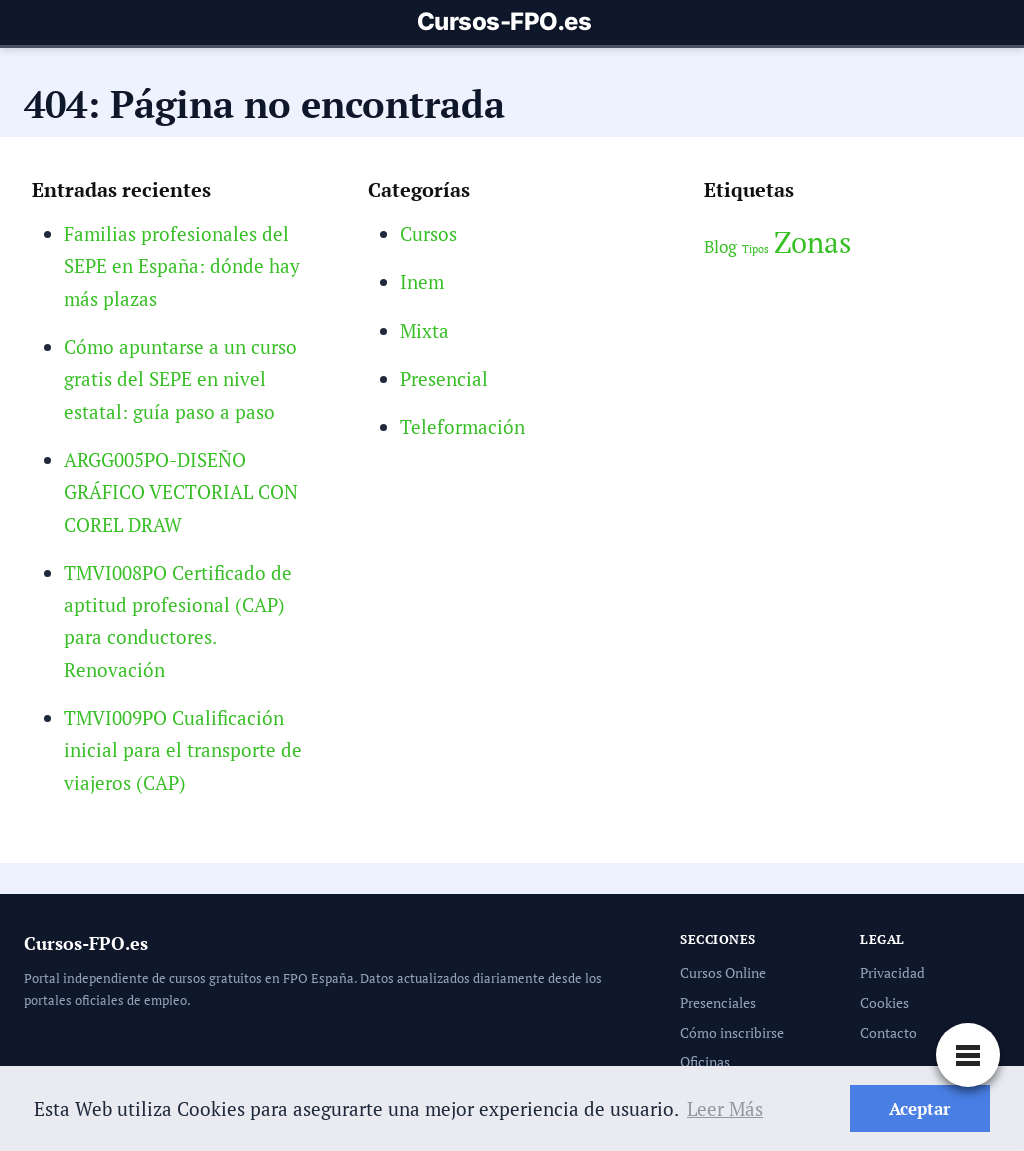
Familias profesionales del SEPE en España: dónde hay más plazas (182, 266)
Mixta (424, 330)
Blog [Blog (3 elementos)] (720, 247)
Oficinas (705, 1061)
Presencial (444, 378)
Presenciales (718, 1002)
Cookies (884, 1002)
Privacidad (892, 972)
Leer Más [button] (725, 1108)
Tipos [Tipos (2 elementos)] (755, 249)
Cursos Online (723, 972)
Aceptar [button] (919, 1108)
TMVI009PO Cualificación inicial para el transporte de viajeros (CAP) (183, 750)
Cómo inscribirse (732, 1032)
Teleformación (462, 426)
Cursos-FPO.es (504, 22)
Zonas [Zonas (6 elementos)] (813, 242)
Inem (422, 281)
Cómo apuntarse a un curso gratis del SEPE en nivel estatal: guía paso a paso (180, 379)
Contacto (888, 1032)
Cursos (428, 233)
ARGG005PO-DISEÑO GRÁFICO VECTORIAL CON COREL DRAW (181, 492)
